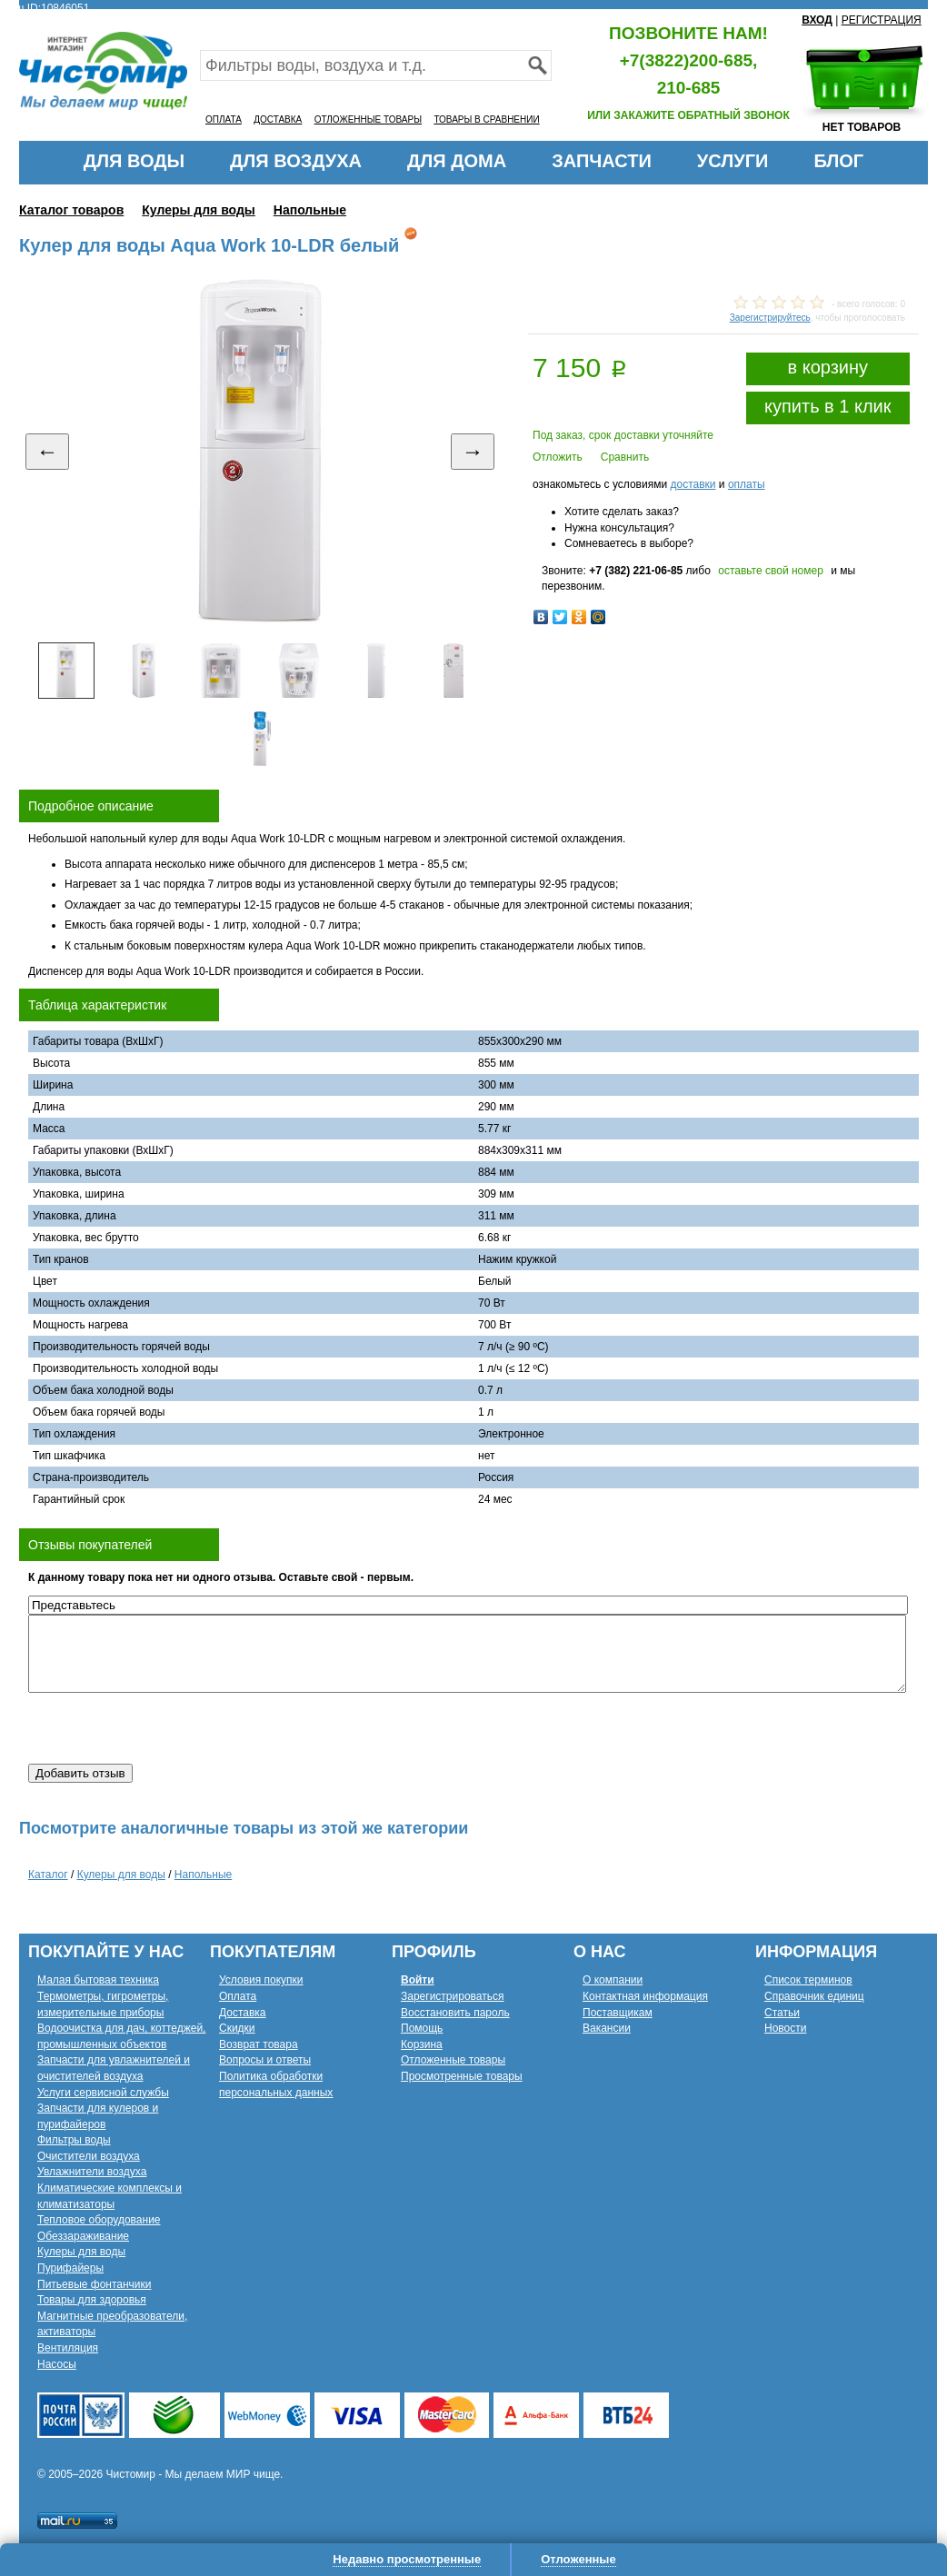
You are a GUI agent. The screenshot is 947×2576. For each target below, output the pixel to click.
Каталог (48, 1874)
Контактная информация (645, 1996)
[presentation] (166, 1728)
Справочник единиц (814, 1996)
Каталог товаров (71, 210)
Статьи (782, 2012)
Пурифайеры (70, 2268)
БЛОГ (838, 161)
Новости (785, 2028)
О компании (613, 1980)
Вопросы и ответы (265, 2060)
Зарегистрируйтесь (770, 318)
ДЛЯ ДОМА (456, 161)
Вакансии (607, 2028)
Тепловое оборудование (99, 2219)
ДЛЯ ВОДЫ (134, 161)
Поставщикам (618, 2012)
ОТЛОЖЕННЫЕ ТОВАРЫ (368, 119)
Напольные (310, 210)
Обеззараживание (83, 2236)
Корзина (422, 2044)
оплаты (746, 484)
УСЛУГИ (733, 161)
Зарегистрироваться (452, 1996)
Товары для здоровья (91, 2299)
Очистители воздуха (88, 2156)
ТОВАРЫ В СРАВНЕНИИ (486, 119)
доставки (692, 484)
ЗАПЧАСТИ (602, 161)
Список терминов (808, 1980)
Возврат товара (258, 2044)
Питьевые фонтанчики (94, 2284)
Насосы (56, 2364)
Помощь (422, 2028)
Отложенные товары (453, 2060)
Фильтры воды (74, 2139)
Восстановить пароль (455, 2012)
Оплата (237, 1996)
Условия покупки (261, 1980)
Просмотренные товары (462, 2076)
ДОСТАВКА (278, 119)
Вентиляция (67, 2348)
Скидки (237, 2028)
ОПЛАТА (223, 119)
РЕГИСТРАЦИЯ (882, 20)
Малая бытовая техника (98, 1980)
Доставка (242, 2012)
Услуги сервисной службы (103, 2092)
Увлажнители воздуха (91, 2171)
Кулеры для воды (198, 210)
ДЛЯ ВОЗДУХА (296, 161)
